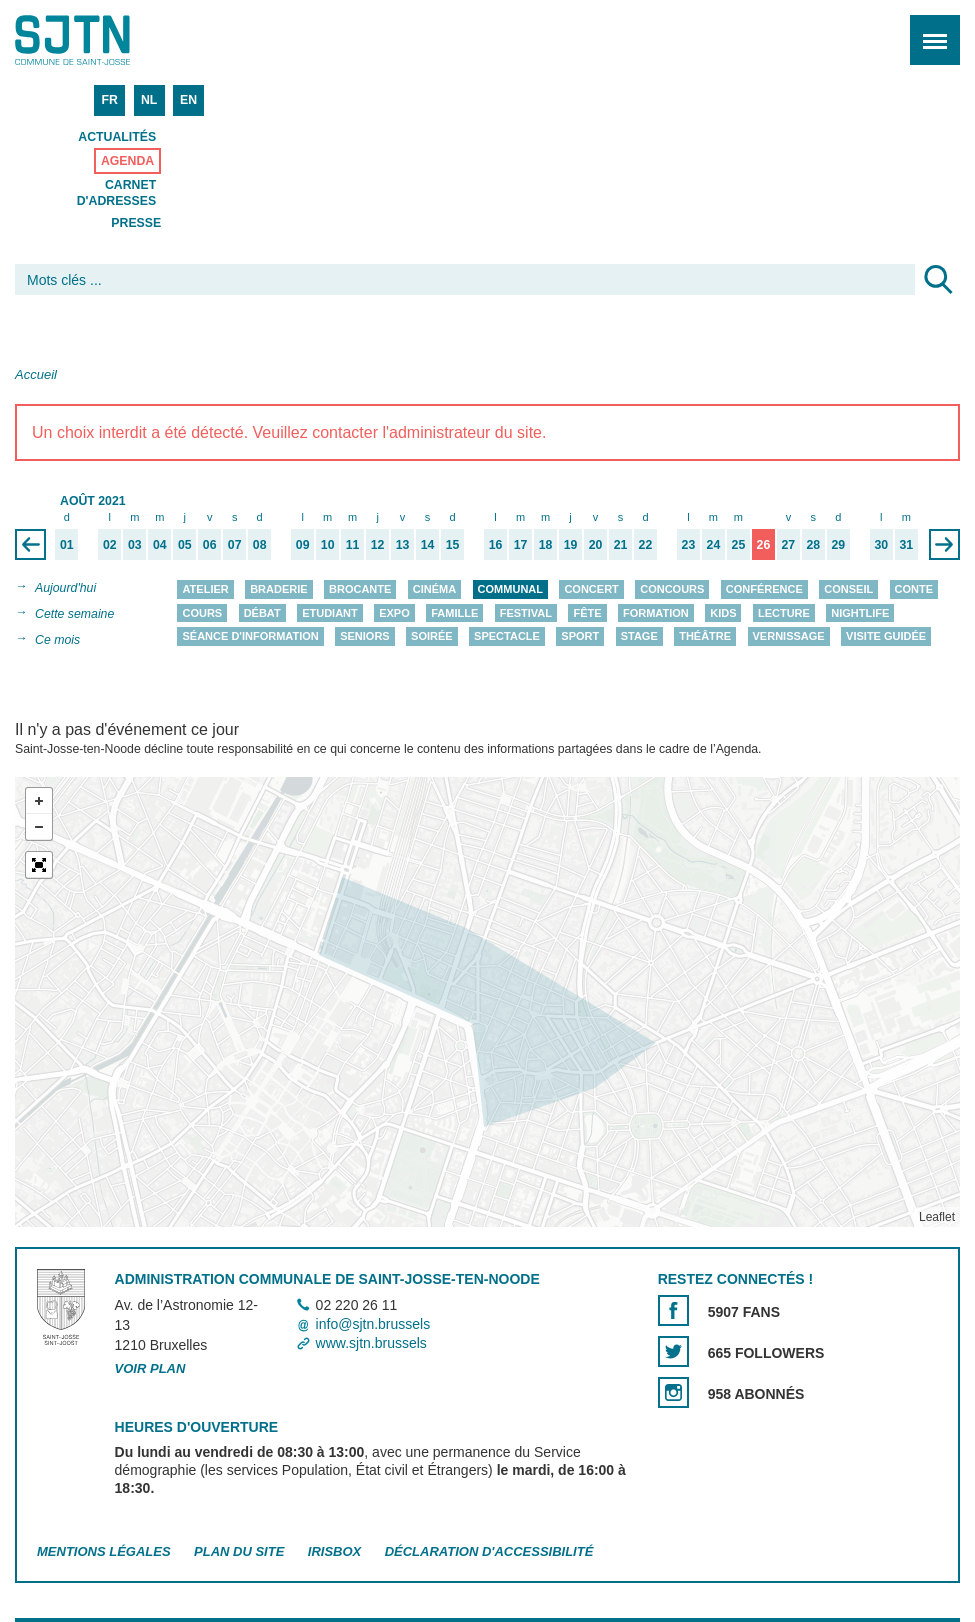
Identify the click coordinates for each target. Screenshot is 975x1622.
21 (621, 544)
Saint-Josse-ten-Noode (101, 40)
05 (185, 544)
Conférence (764, 589)
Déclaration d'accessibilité (489, 1551)
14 (428, 544)
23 (689, 544)
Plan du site (239, 1551)
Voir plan (150, 1369)
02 (110, 544)
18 (546, 544)
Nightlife (860, 613)
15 (453, 544)
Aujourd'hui (65, 588)
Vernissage (789, 636)
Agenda (127, 161)
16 (496, 544)
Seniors (365, 636)
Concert (591, 589)
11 (353, 544)
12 (378, 544)
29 (839, 544)
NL (149, 100)
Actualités (117, 137)
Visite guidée (886, 636)
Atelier (205, 589)
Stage (639, 636)
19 (571, 544)
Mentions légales (104, 1551)
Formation (656, 613)
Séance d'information (250, 636)
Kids (723, 613)
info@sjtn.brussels (373, 1324)
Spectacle (507, 636)
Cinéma (434, 589)
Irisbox (334, 1551)
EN (188, 100)
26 (764, 544)
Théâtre (705, 636)
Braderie (278, 589)
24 (714, 544)
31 (906, 544)
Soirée (432, 636)
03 (135, 544)
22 (646, 544)
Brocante (360, 589)
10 (328, 544)
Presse (136, 223)
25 (739, 544)
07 (235, 544)
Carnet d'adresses (116, 193)
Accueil (36, 374)
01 (67, 544)
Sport (580, 636)
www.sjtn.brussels (371, 1343)
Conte (914, 589)
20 (596, 544)
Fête (587, 613)
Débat (262, 613)
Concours (672, 589)
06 (210, 544)
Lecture (784, 613)
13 (403, 544)
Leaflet (937, 1217)
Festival (526, 613)
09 (303, 544)
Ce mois (57, 640)
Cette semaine (74, 614)
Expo (394, 613)
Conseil (848, 589)
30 (881, 544)
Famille (454, 613)
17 (521, 544)
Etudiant (330, 613)
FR (109, 100)
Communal (510, 589)
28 (814, 544)
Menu (928, 29)
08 (260, 544)
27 (789, 544)
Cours (202, 613)
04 (160, 544)
